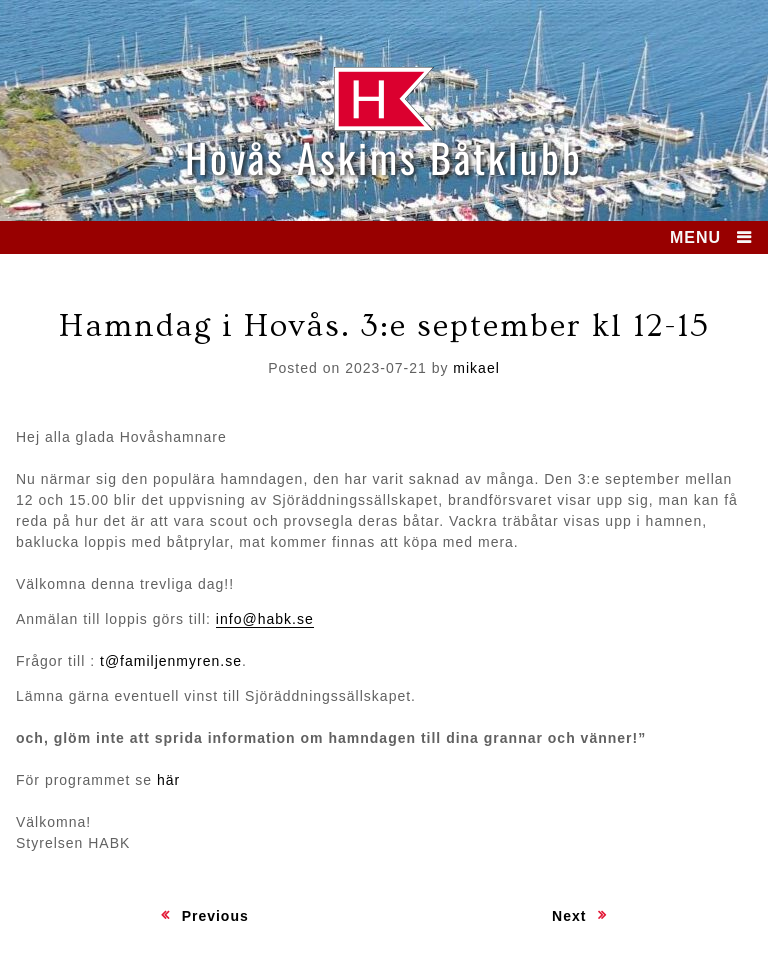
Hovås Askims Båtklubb (384, 157)
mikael (476, 368)
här (168, 780)
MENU (695, 237)
